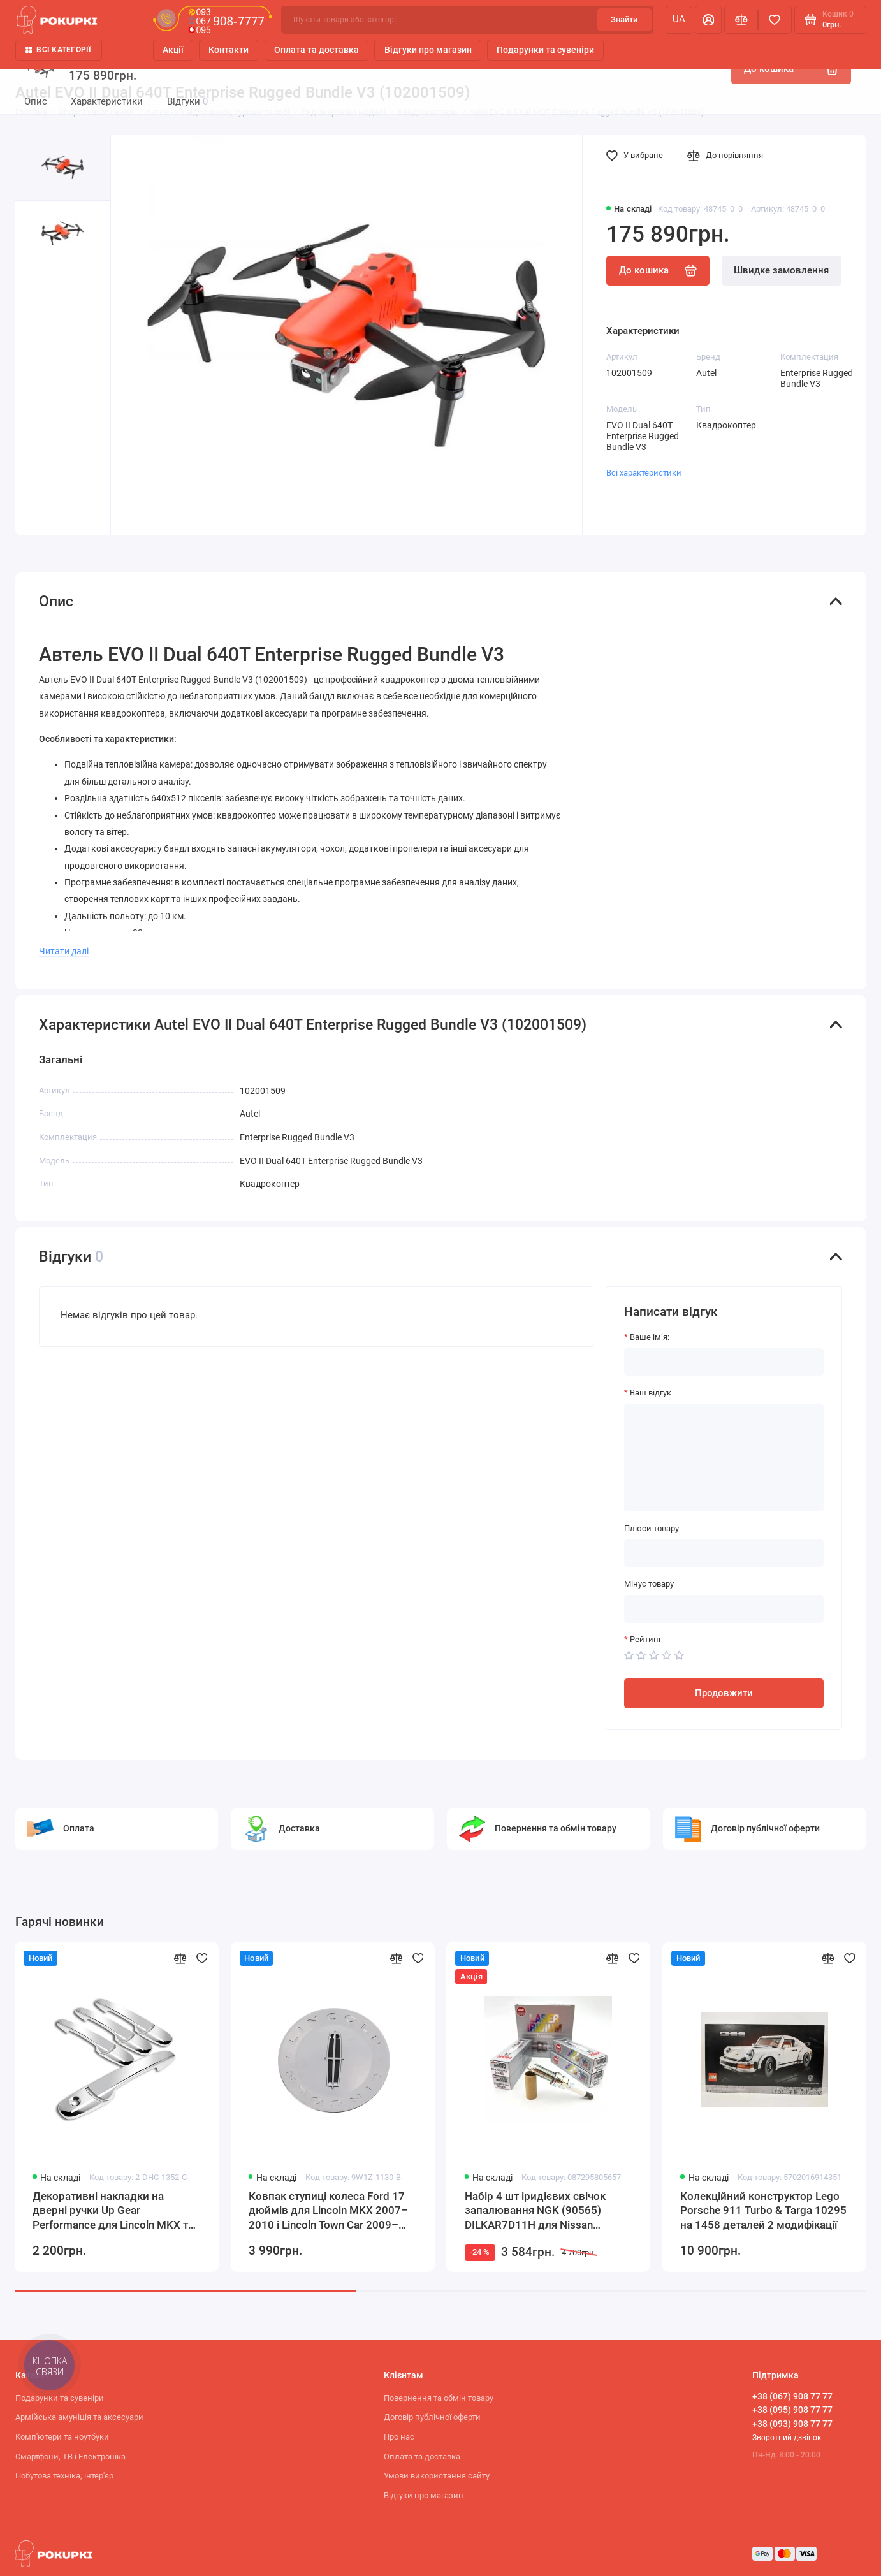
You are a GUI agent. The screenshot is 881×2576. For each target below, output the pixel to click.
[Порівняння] (741, 19)
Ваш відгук (650, 1392)
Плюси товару (651, 1528)
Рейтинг (646, 1639)
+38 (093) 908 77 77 (792, 2424)
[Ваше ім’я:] (724, 1362)
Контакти (228, 50)
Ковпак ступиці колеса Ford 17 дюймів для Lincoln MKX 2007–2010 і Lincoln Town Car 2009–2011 (328, 2211)
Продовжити (724, 1693)
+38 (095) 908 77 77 (792, 2410)
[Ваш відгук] (724, 1457)
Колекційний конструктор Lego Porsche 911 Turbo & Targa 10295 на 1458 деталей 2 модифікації (763, 2210)
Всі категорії (58, 49)
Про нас (399, 2436)
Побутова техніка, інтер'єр (64, 2475)
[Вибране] (775, 19)
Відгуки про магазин (428, 50)
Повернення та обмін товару (438, 2398)
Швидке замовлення (781, 270)
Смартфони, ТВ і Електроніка (70, 2456)
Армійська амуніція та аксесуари (79, 2417)
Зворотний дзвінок (786, 2437)
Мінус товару (649, 1584)
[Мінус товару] (724, 1608)
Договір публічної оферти (432, 2417)
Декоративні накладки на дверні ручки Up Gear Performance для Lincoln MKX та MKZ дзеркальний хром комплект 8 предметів (113, 2211)
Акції (173, 50)
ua (679, 19)
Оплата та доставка (316, 50)
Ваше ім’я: (649, 1337)
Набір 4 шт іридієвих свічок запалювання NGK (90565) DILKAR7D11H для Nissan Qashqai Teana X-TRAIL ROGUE (540, 2211)
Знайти (624, 19)
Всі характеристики (643, 472)
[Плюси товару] (724, 1553)
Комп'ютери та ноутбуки (62, 2436)
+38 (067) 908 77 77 (792, 2396)
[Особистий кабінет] (708, 19)
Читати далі (64, 951)
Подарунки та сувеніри (545, 50)
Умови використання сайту (437, 2475)
